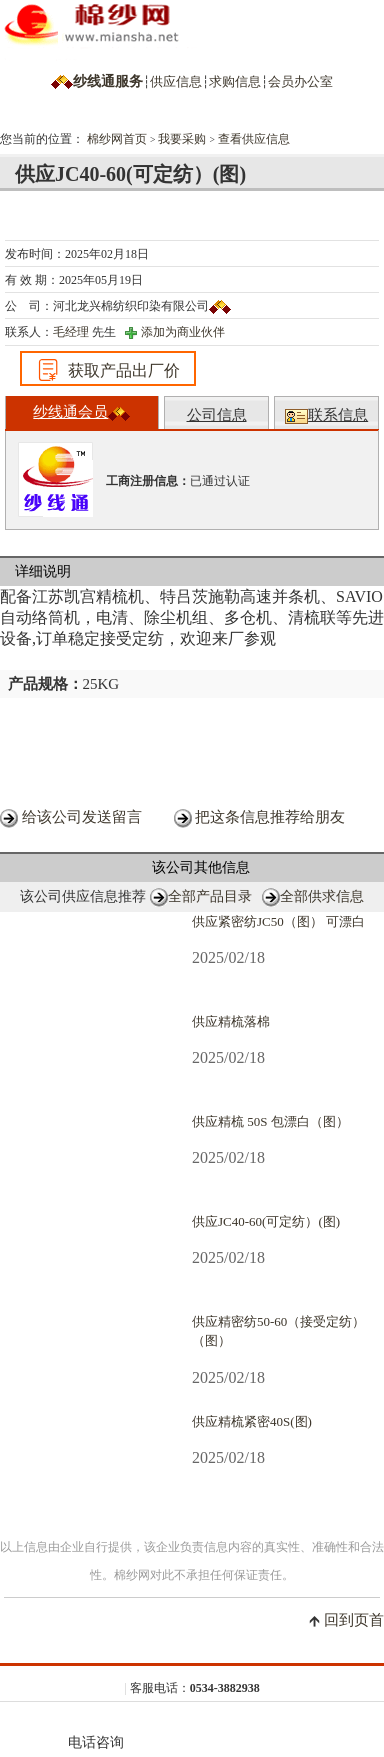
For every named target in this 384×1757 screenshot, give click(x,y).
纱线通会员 (81, 412)
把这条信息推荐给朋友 (270, 817)
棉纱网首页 (117, 139)
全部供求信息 (322, 896)
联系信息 (326, 415)
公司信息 (217, 415)
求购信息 (235, 81)
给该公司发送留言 (82, 817)
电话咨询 (96, 1731)
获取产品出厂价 (108, 370)
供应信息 (176, 81)
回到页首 (354, 1620)
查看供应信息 (254, 139)
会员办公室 (300, 81)
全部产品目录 (210, 896)
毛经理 (71, 332)
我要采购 (182, 139)
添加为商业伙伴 (183, 332)
